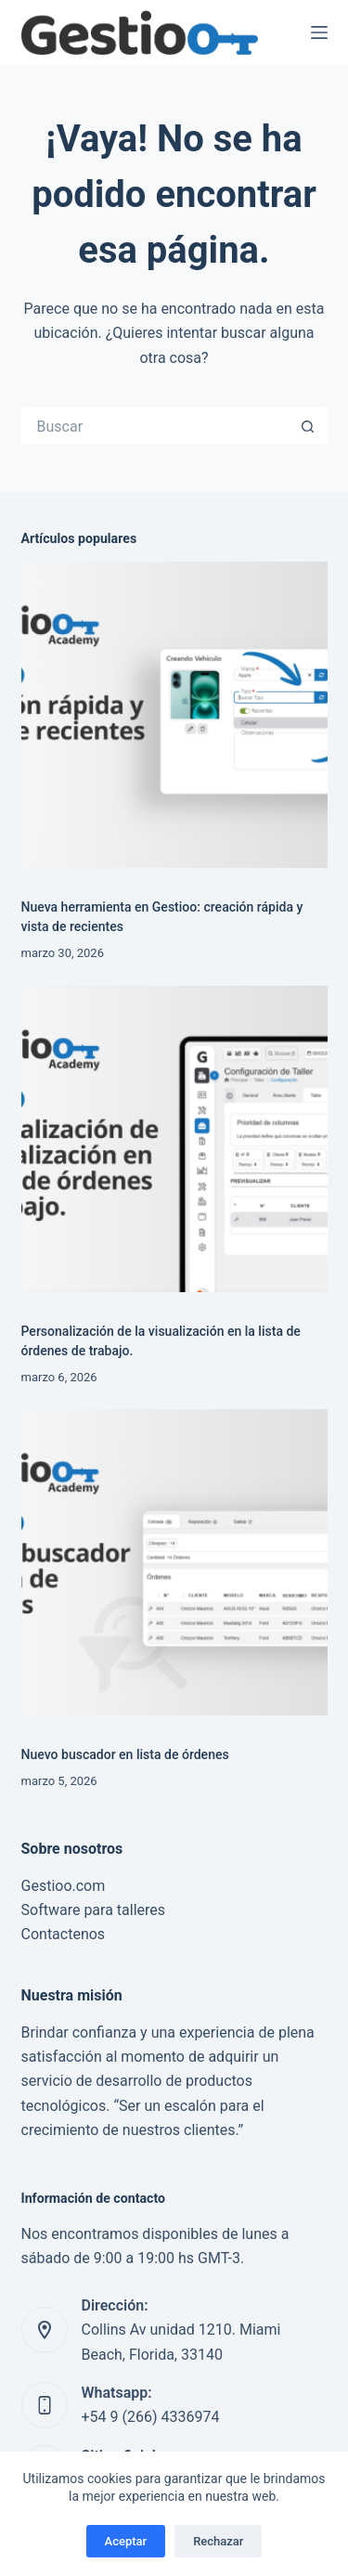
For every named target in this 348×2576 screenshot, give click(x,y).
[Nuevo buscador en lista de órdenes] (174, 1562)
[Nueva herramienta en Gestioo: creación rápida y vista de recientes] (174, 715)
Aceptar (126, 2541)
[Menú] (319, 32)
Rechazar (218, 2541)
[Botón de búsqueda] (309, 426)
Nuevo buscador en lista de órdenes (125, 1754)
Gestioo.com (63, 1886)
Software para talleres (93, 1910)
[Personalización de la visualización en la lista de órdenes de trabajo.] (174, 1139)
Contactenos (63, 1934)
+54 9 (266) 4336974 (151, 2417)
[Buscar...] (155, 426)
